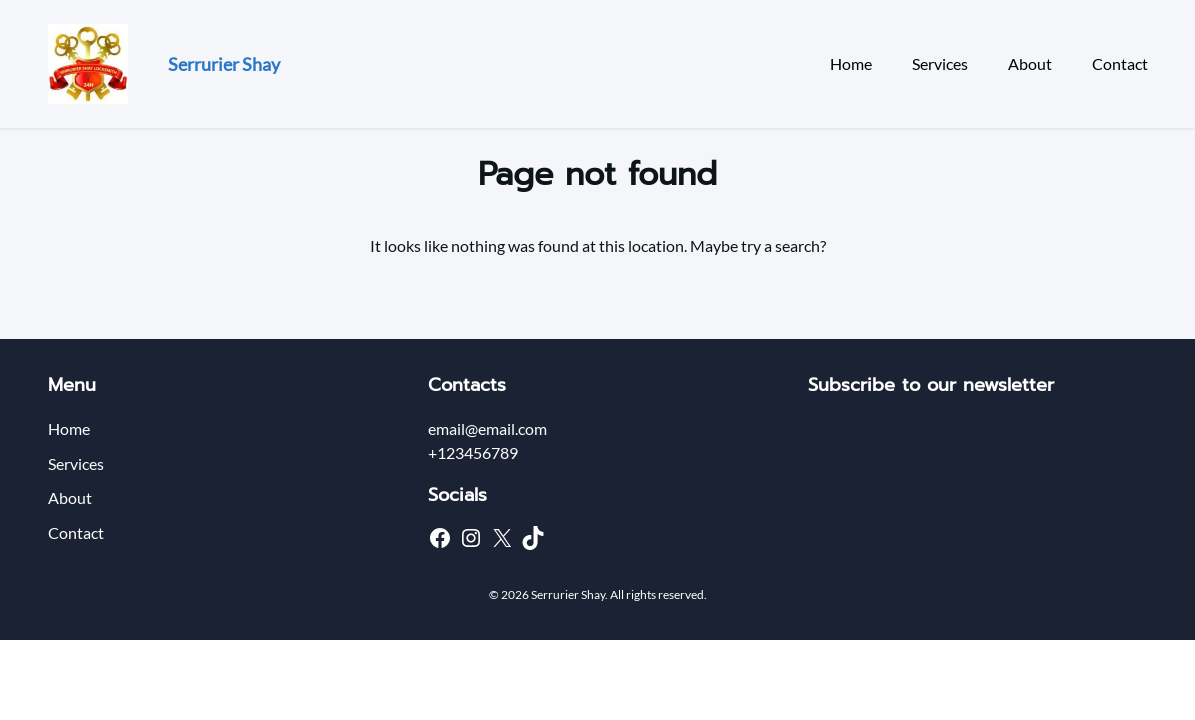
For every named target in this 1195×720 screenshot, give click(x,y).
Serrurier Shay (224, 64)
